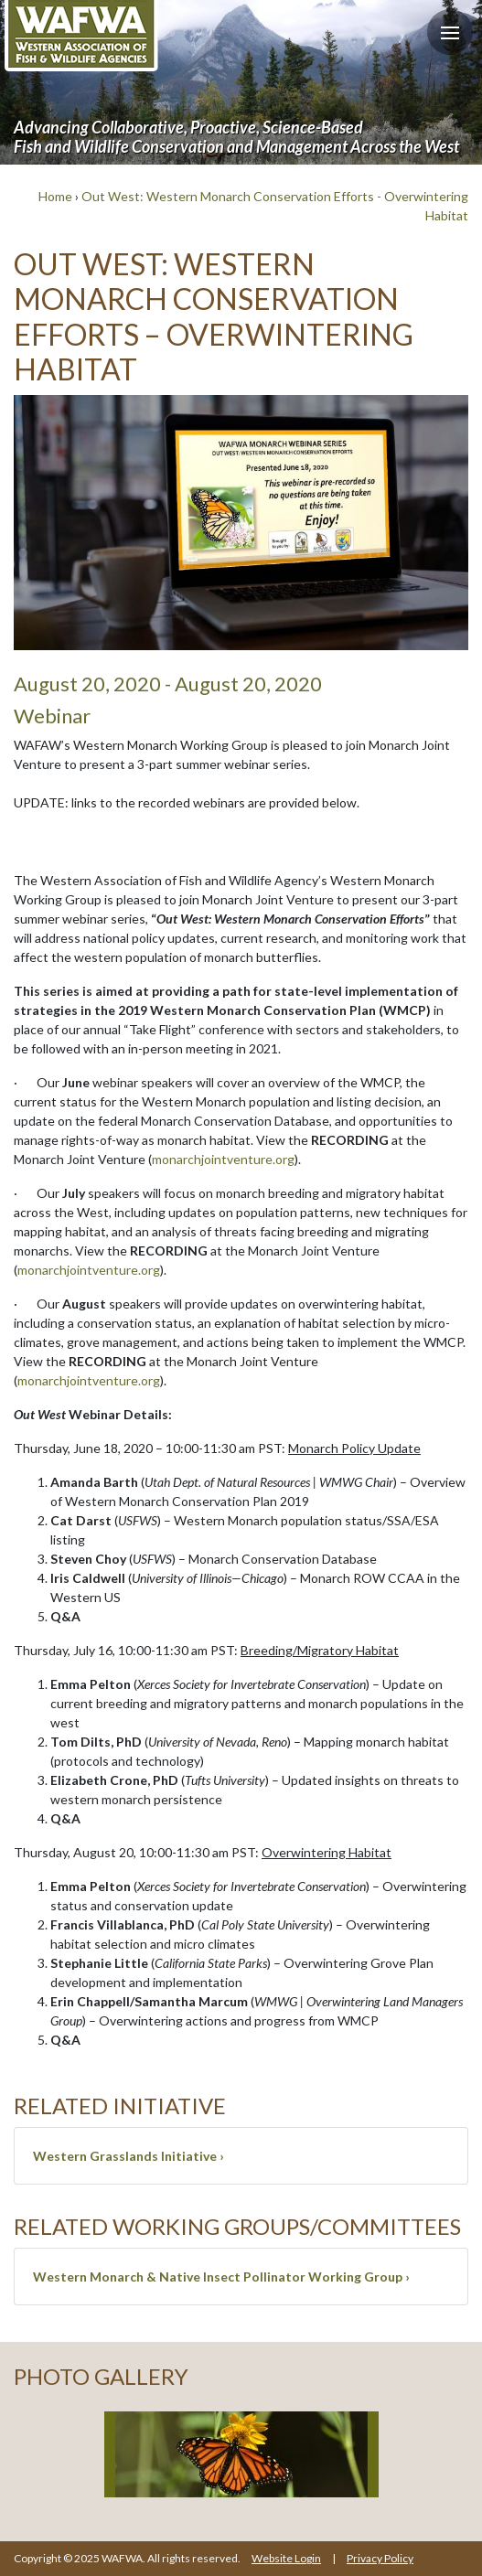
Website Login (286, 2558)
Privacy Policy (380, 2558)
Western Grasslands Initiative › (128, 2156)
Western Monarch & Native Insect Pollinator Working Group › (221, 2276)
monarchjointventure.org (223, 1159)
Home (55, 196)
